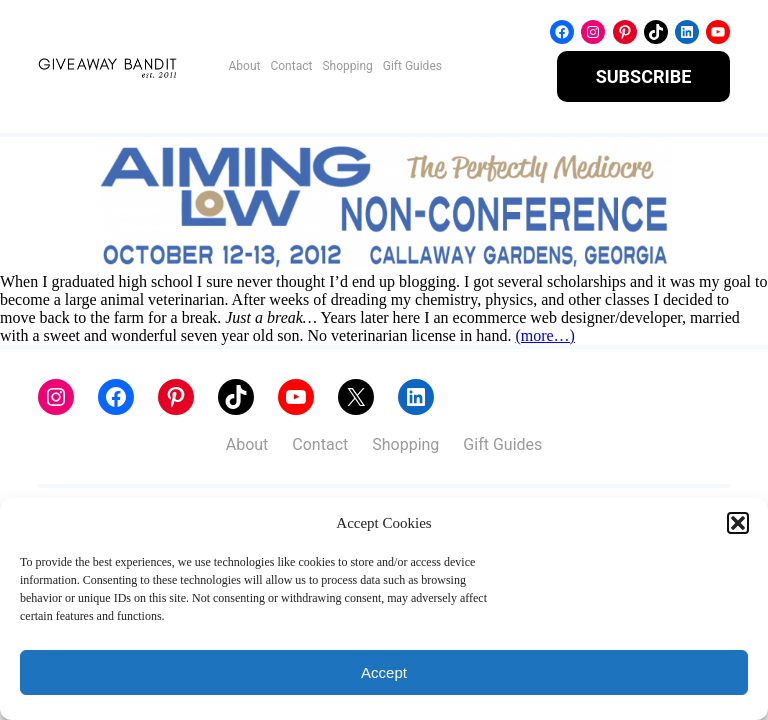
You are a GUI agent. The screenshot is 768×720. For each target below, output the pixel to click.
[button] (738, 523)
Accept (384, 672)
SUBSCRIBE (644, 76)
